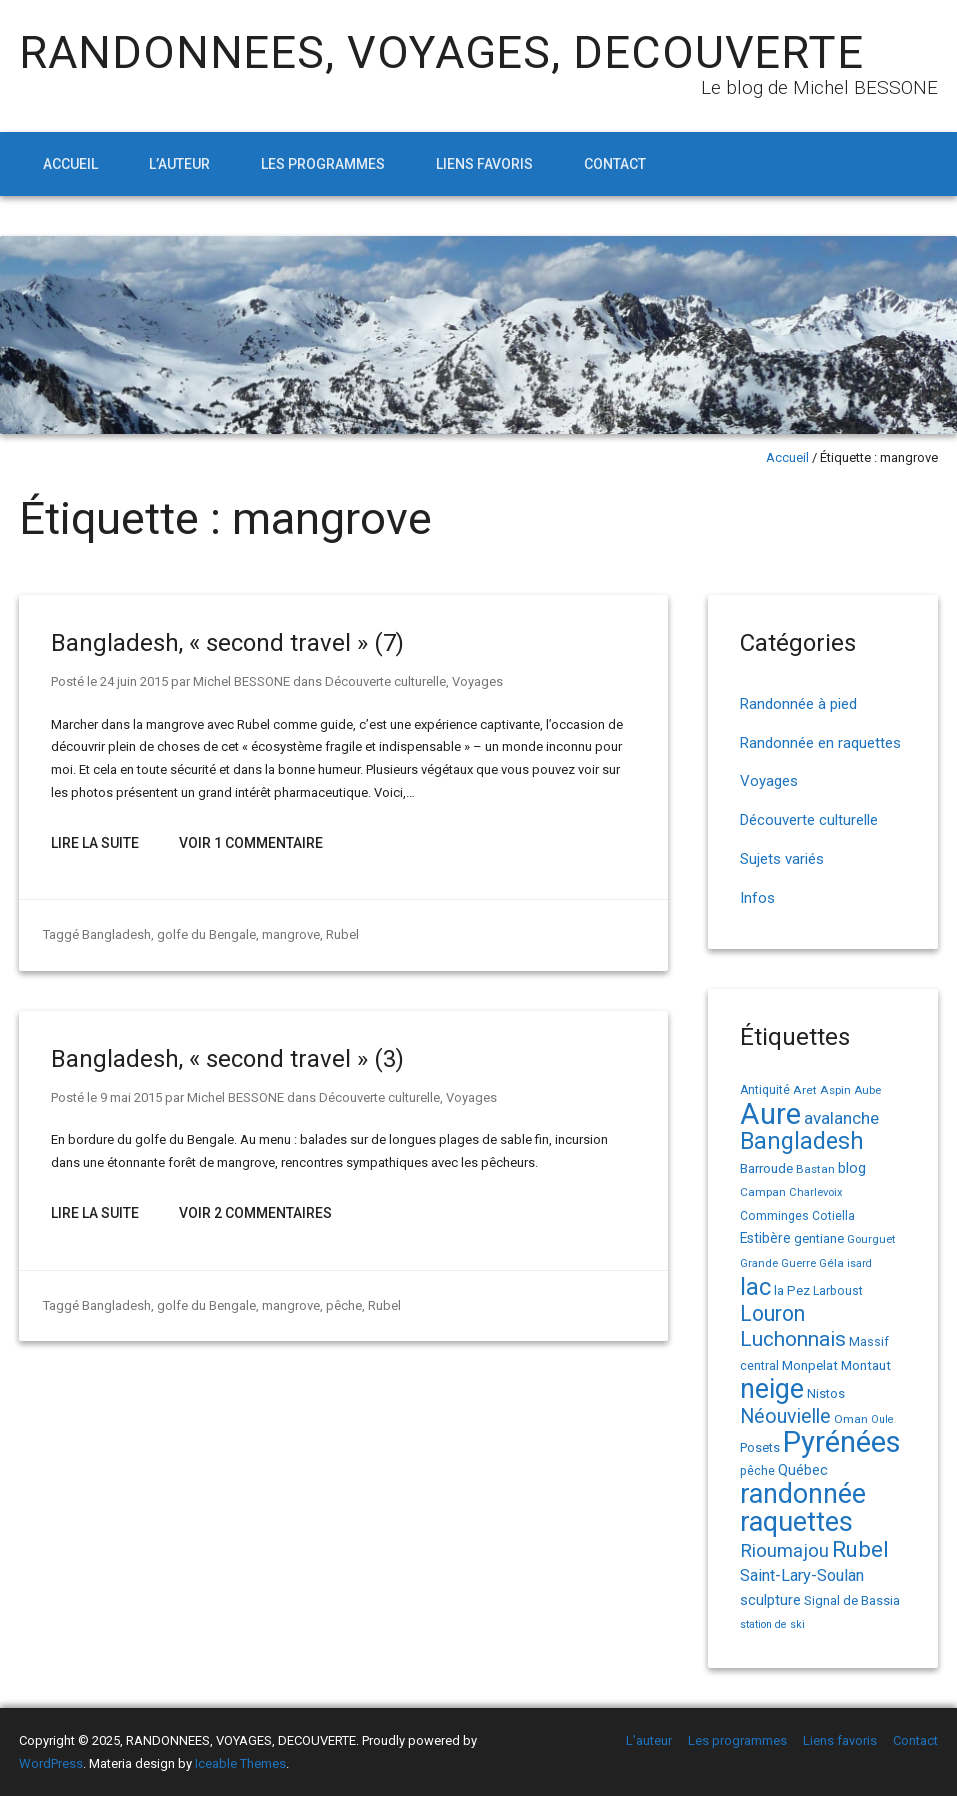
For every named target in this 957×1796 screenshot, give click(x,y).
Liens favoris (484, 164)
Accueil (70, 164)
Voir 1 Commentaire (251, 843)
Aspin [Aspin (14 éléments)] (835, 1090)
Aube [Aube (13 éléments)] (867, 1090)
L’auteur (179, 164)
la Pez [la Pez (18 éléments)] (792, 1290)
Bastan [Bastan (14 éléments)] (815, 1169)
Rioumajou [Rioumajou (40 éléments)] (784, 1550)
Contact (615, 164)
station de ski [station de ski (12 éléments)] (772, 1624)
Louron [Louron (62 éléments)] (772, 1313)
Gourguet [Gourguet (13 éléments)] (871, 1239)
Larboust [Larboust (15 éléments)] (838, 1291)
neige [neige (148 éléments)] (772, 1389)
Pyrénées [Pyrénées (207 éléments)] (842, 1442)
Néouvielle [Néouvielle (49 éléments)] (785, 1416)
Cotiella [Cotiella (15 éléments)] (833, 1216)
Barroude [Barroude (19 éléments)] (766, 1168)
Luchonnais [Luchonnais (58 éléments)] (793, 1339)
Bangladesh (116, 934)
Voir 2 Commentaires (255, 1213)
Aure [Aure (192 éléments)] (770, 1114)
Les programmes (323, 164)
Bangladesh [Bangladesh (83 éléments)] (802, 1141)
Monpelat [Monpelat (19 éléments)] (810, 1365)
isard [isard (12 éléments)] (859, 1263)
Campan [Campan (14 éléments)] (763, 1192)
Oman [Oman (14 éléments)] (851, 1419)
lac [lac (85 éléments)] (755, 1287)
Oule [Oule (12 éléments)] (882, 1419)
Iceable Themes (240, 1763)
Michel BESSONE (241, 681)
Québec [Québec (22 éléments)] (803, 1470)
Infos (757, 898)
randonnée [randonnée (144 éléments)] (803, 1494)
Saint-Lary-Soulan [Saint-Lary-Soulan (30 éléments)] (802, 1575)
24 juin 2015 (134, 681)
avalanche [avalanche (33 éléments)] (841, 1118)
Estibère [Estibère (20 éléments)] (765, 1238)
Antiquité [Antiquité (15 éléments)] (765, 1090)
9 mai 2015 (131, 1097)
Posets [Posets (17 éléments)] (760, 1447)
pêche (344, 1305)
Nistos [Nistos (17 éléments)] (826, 1393)
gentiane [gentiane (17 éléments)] (819, 1238)
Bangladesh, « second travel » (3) (227, 1059)
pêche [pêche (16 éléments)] (757, 1470)
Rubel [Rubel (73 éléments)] (860, 1549)
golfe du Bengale (206, 934)
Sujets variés (782, 859)
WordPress (51, 1763)
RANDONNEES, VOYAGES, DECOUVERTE (441, 52)
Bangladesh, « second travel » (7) (227, 643)
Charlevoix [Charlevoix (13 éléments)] (816, 1192)
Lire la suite (95, 843)
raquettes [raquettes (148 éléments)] (796, 1522)
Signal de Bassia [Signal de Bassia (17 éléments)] (852, 1600)
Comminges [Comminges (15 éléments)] (774, 1216)
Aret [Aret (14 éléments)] (805, 1090)
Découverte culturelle (385, 681)
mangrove (291, 934)
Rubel (342, 934)
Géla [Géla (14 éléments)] (831, 1263)
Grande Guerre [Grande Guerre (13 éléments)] (778, 1263)
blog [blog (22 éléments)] (852, 1168)
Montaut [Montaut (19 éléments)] (866, 1365)
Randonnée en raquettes (820, 743)
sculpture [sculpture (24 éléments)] (770, 1600)
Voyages (477, 681)
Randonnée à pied (798, 704)
